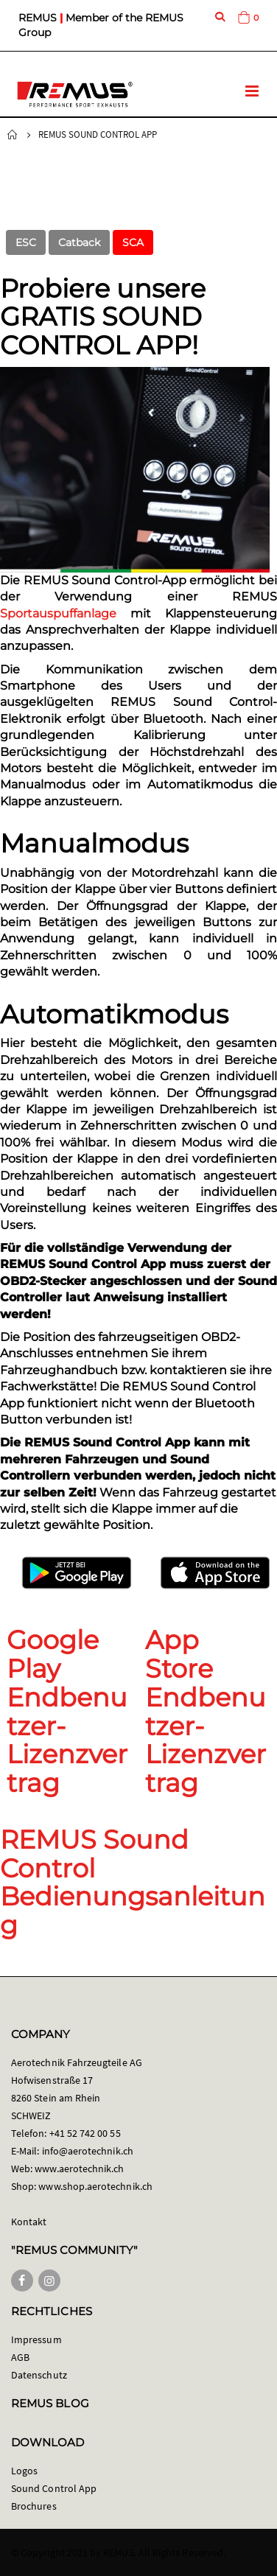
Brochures (34, 2506)
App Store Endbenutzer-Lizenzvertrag (205, 1711)
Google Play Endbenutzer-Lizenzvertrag (67, 1711)
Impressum (36, 2339)
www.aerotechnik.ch (79, 2168)
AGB (20, 2357)
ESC (25, 242)
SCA (133, 242)
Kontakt (28, 2221)
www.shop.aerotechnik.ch (95, 2186)
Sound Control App (54, 2488)
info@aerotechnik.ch (87, 2150)
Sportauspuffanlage (58, 613)
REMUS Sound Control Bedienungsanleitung (132, 1882)
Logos (24, 2470)
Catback (79, 242)
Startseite (12, 134)
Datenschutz (39, 2374)
